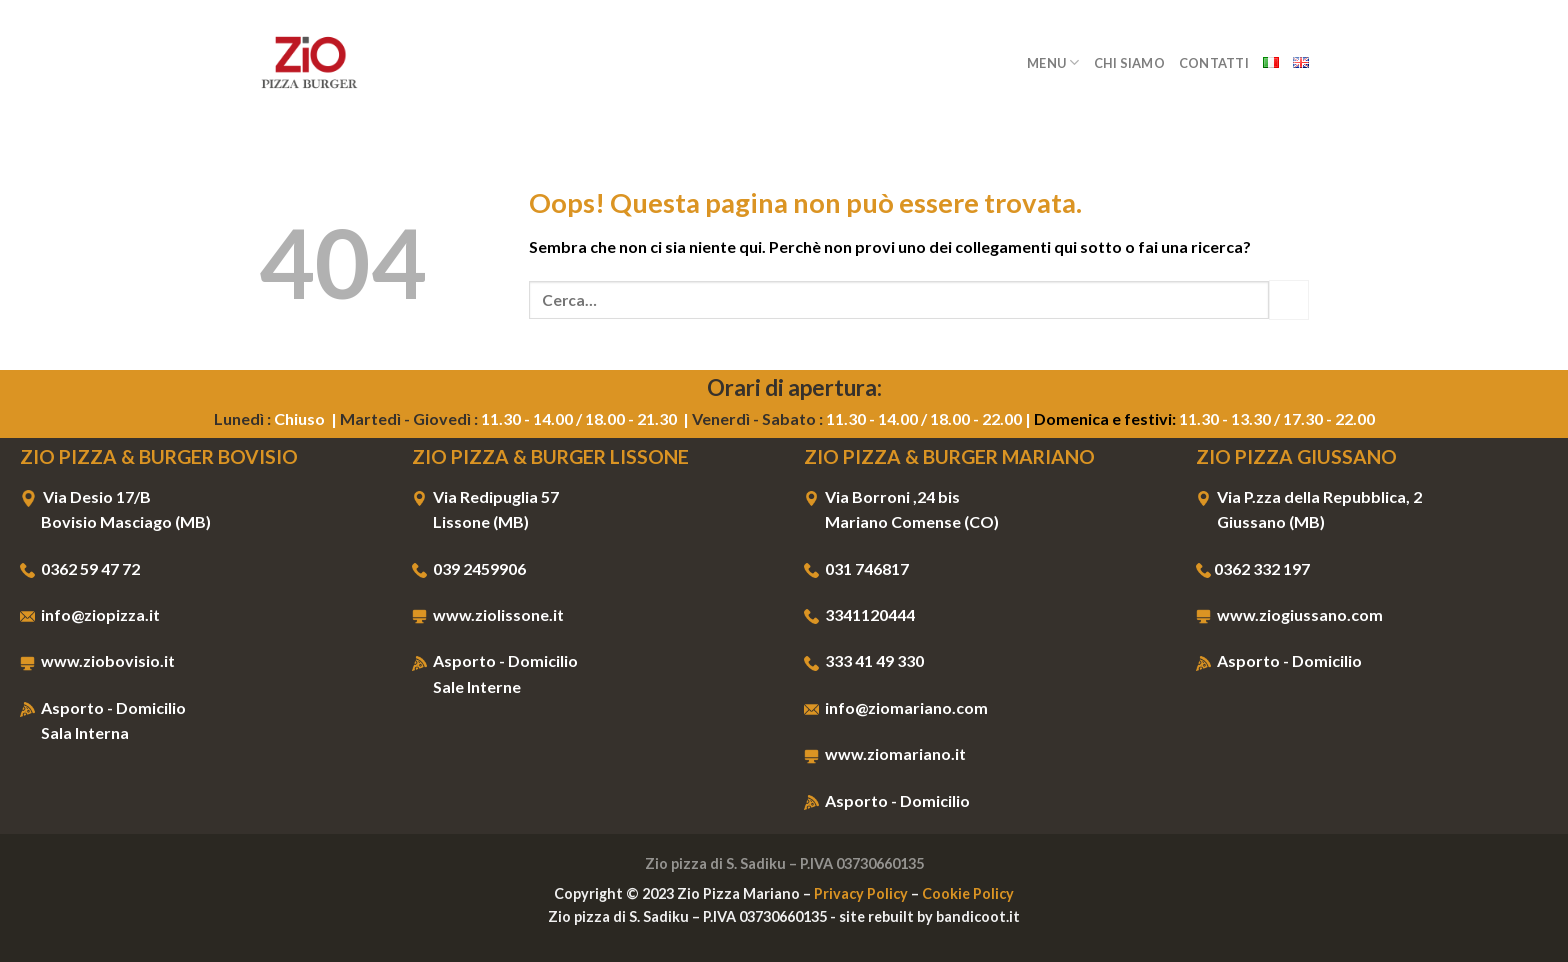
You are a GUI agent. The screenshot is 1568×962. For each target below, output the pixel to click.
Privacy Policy (861, 893)
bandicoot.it (978, 916)
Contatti (1214, 63)
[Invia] (1289, 299)
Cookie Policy (968, 893)
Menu (1053, 62)
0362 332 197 (1262, 568)
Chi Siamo (1129, 63)
